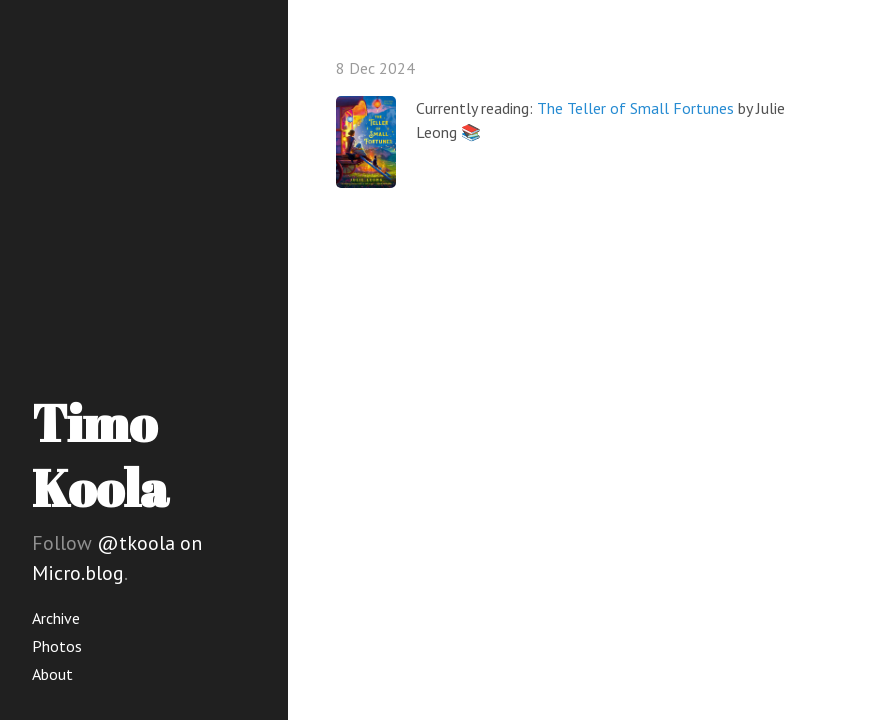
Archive (56, 618)
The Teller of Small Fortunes (635, 108)
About (52, 674)
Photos (57, 646)
